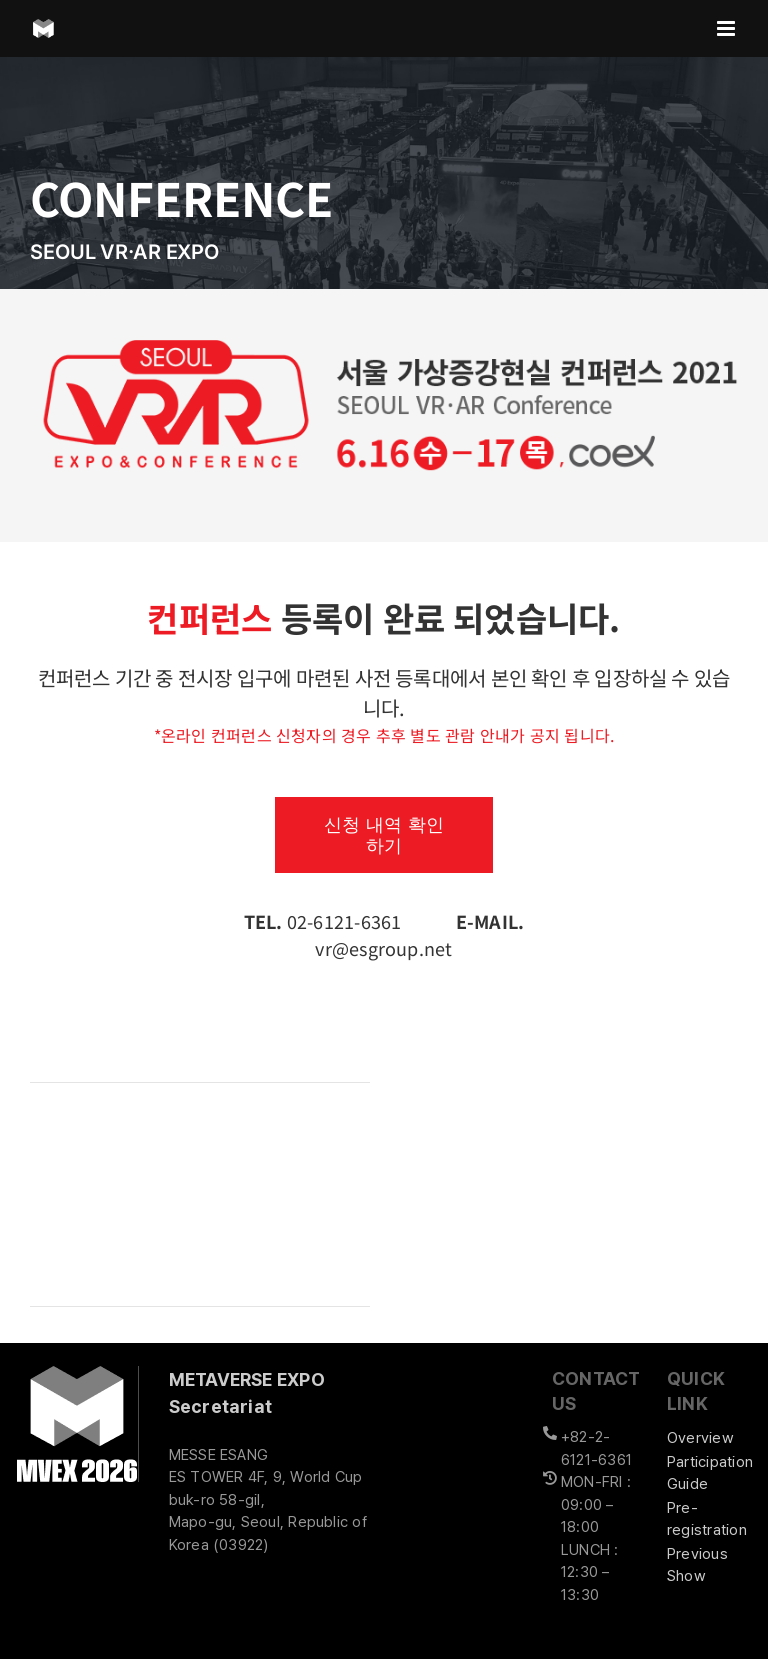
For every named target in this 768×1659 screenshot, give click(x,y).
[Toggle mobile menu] (727, 28)
